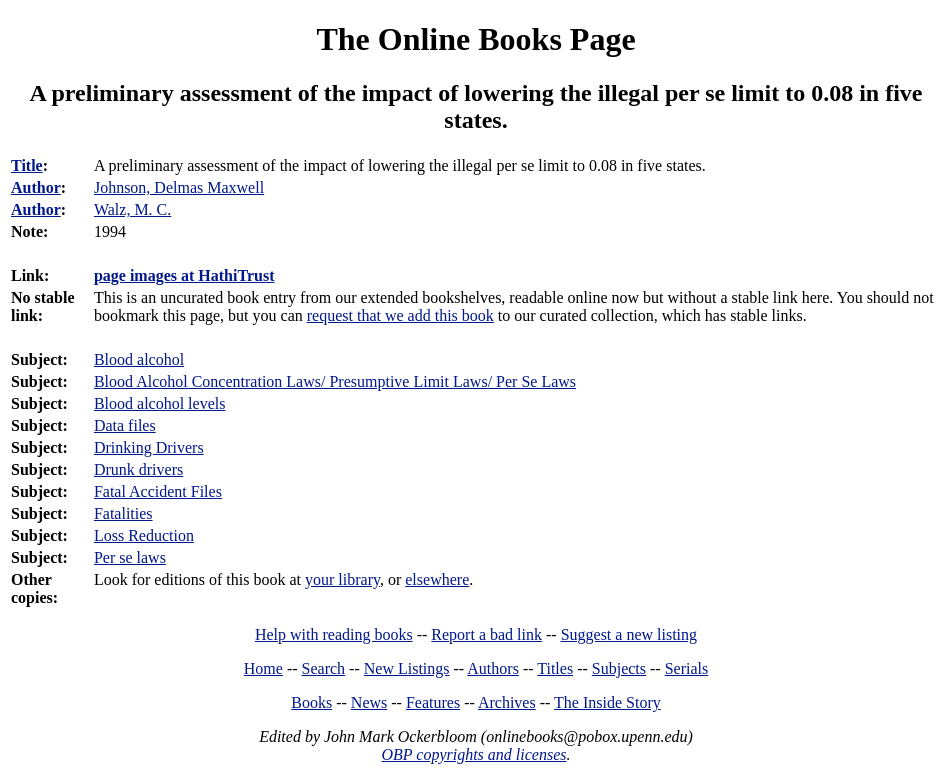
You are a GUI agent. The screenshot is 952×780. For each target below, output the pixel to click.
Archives (507, 702)
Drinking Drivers (149, 447)
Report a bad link (486, 634)
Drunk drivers (138, 469)
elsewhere (437, 579)
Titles (555, 668)
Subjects (619, 668)
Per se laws (130, 557)
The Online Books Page (475, 39)
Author (36, 187)
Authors (493, 668)
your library (342, 579)
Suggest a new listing (629, 634)
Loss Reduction (144, 535)
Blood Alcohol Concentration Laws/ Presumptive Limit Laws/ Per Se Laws (335, 381)
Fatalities (123, 513)
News (369, 702)
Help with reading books (334, 634)
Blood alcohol (139, 359)
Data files (125, 425)
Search (324, 668)
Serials (687, 668)
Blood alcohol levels (160, 403)
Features (433, 702)
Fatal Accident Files (158, 491)
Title (27, 165)
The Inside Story (607, 702)
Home (263, 668)
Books (311, 702)
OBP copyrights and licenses (473, 754)
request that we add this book (400, 315)
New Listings (407, 668)
